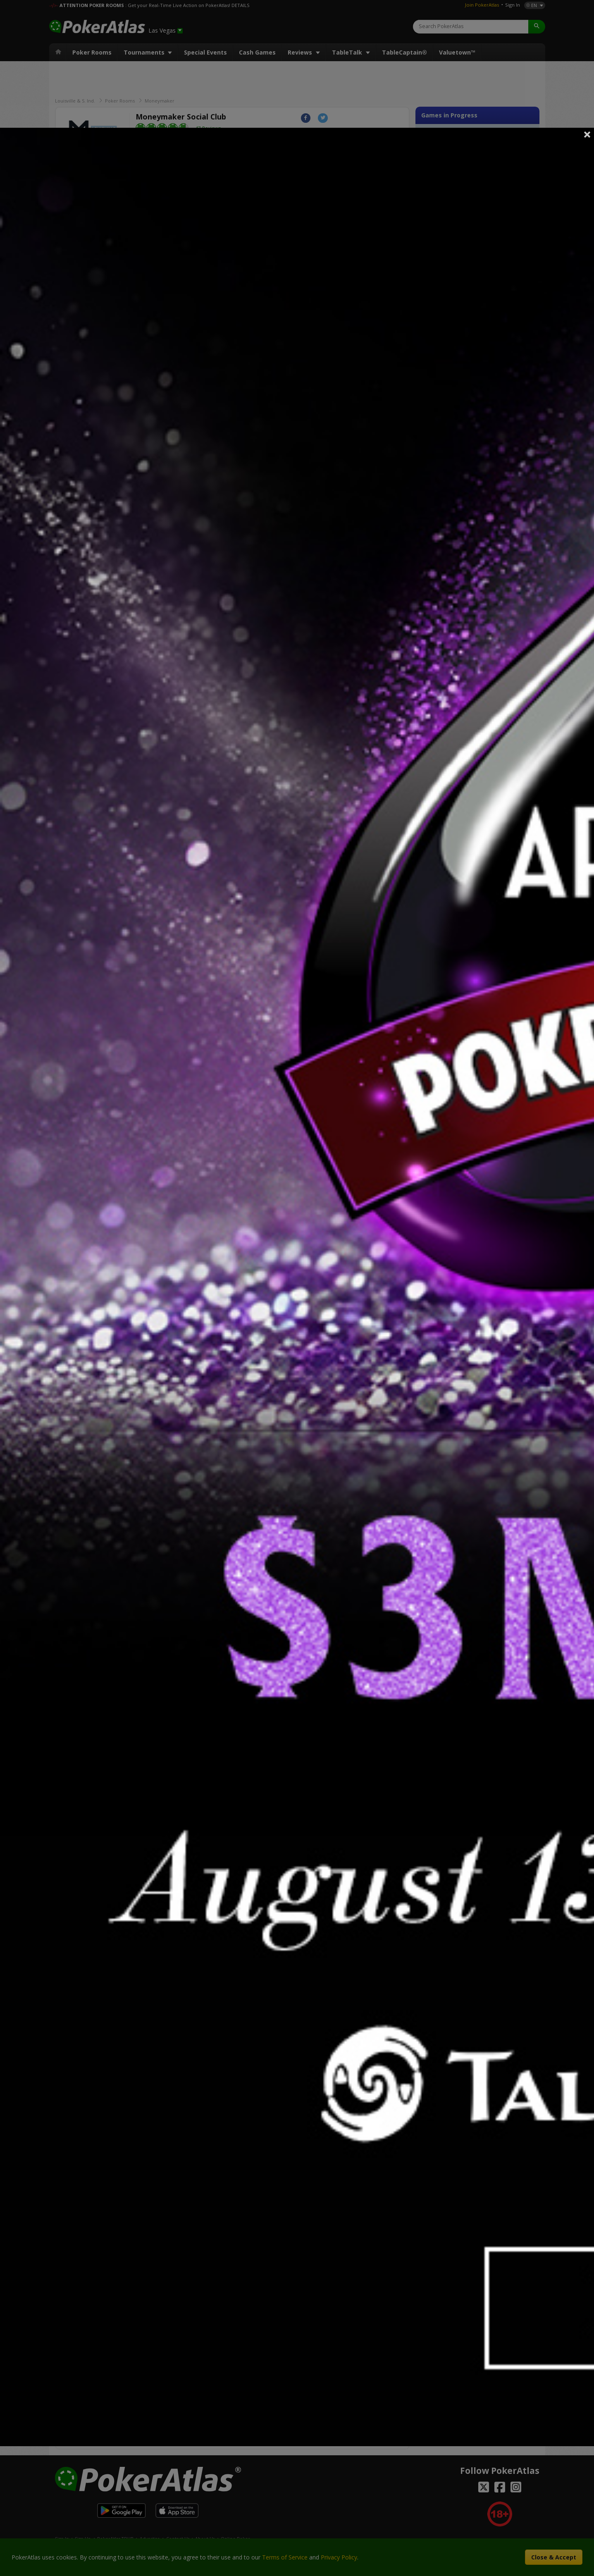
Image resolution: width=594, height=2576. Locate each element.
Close (587, 134)
